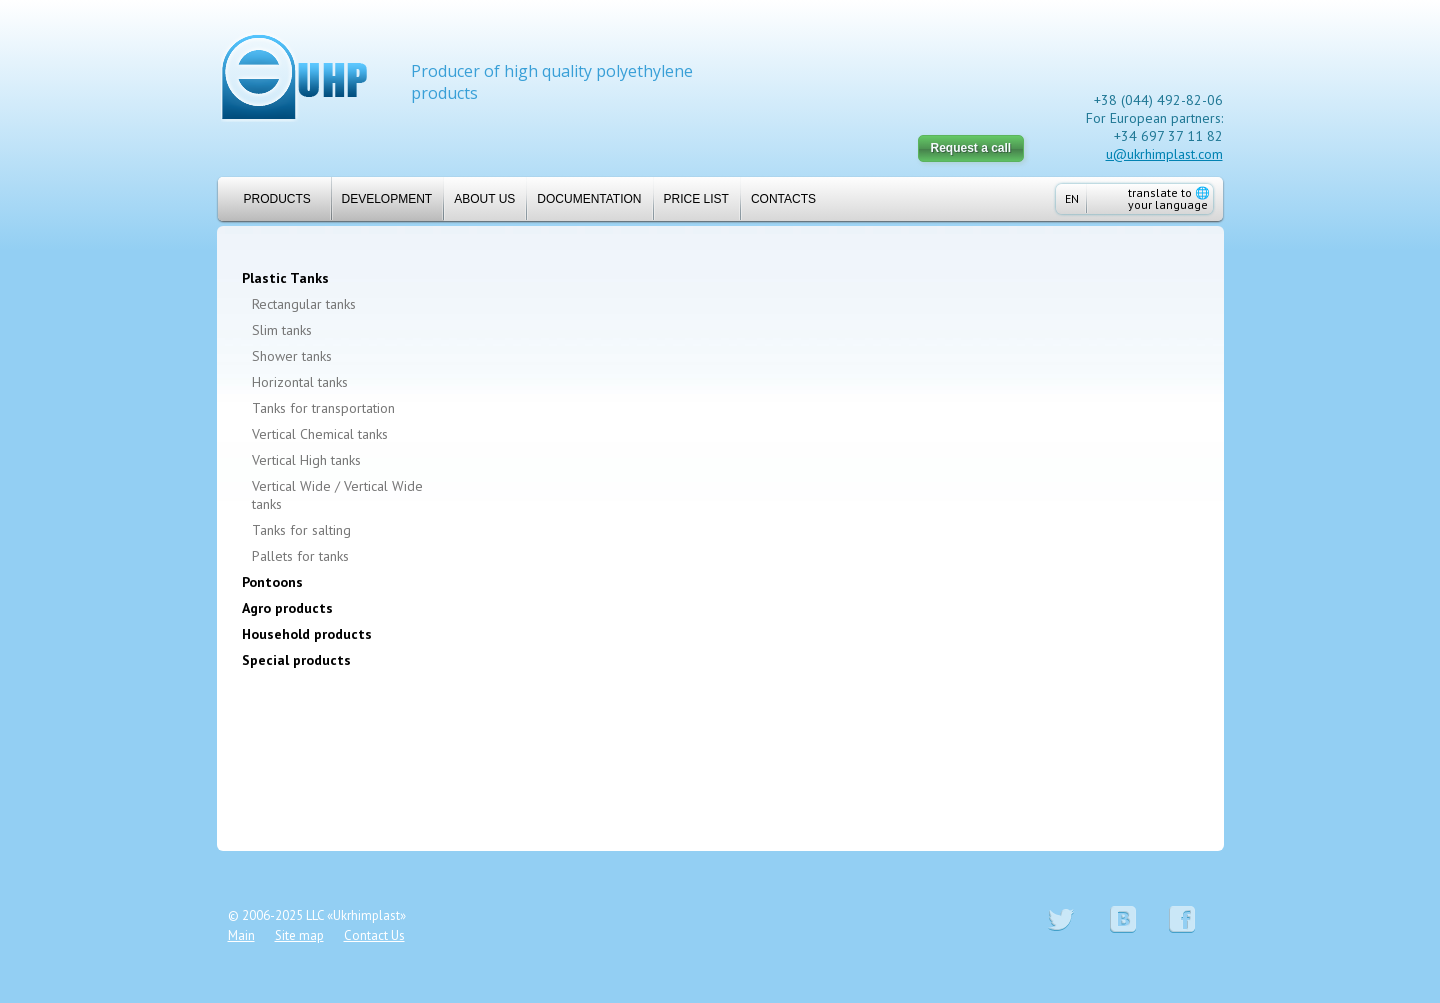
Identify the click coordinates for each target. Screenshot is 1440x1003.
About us (484, 199)
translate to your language (1169, 198)
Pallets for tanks (300, 556)
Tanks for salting (301, 530)
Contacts (783, 199)
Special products (296, 660)
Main (241, 935)
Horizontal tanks (300, 382)
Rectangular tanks (304, 304)
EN (1072, 198)
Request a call (971, 148)
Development (387, 199)
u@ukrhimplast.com (1164, 154)
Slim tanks (282, 330)
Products (269, 199)
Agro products (287, 608)
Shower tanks (292, 356)
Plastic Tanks (285, 278)
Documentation (589, 199)
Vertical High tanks (306, 460)
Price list (696, 199)
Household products (307, 634)
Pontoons (272, 582)
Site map (299, 935)
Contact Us (374, 935)
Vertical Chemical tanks (320, 434)
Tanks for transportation (323, 408)
